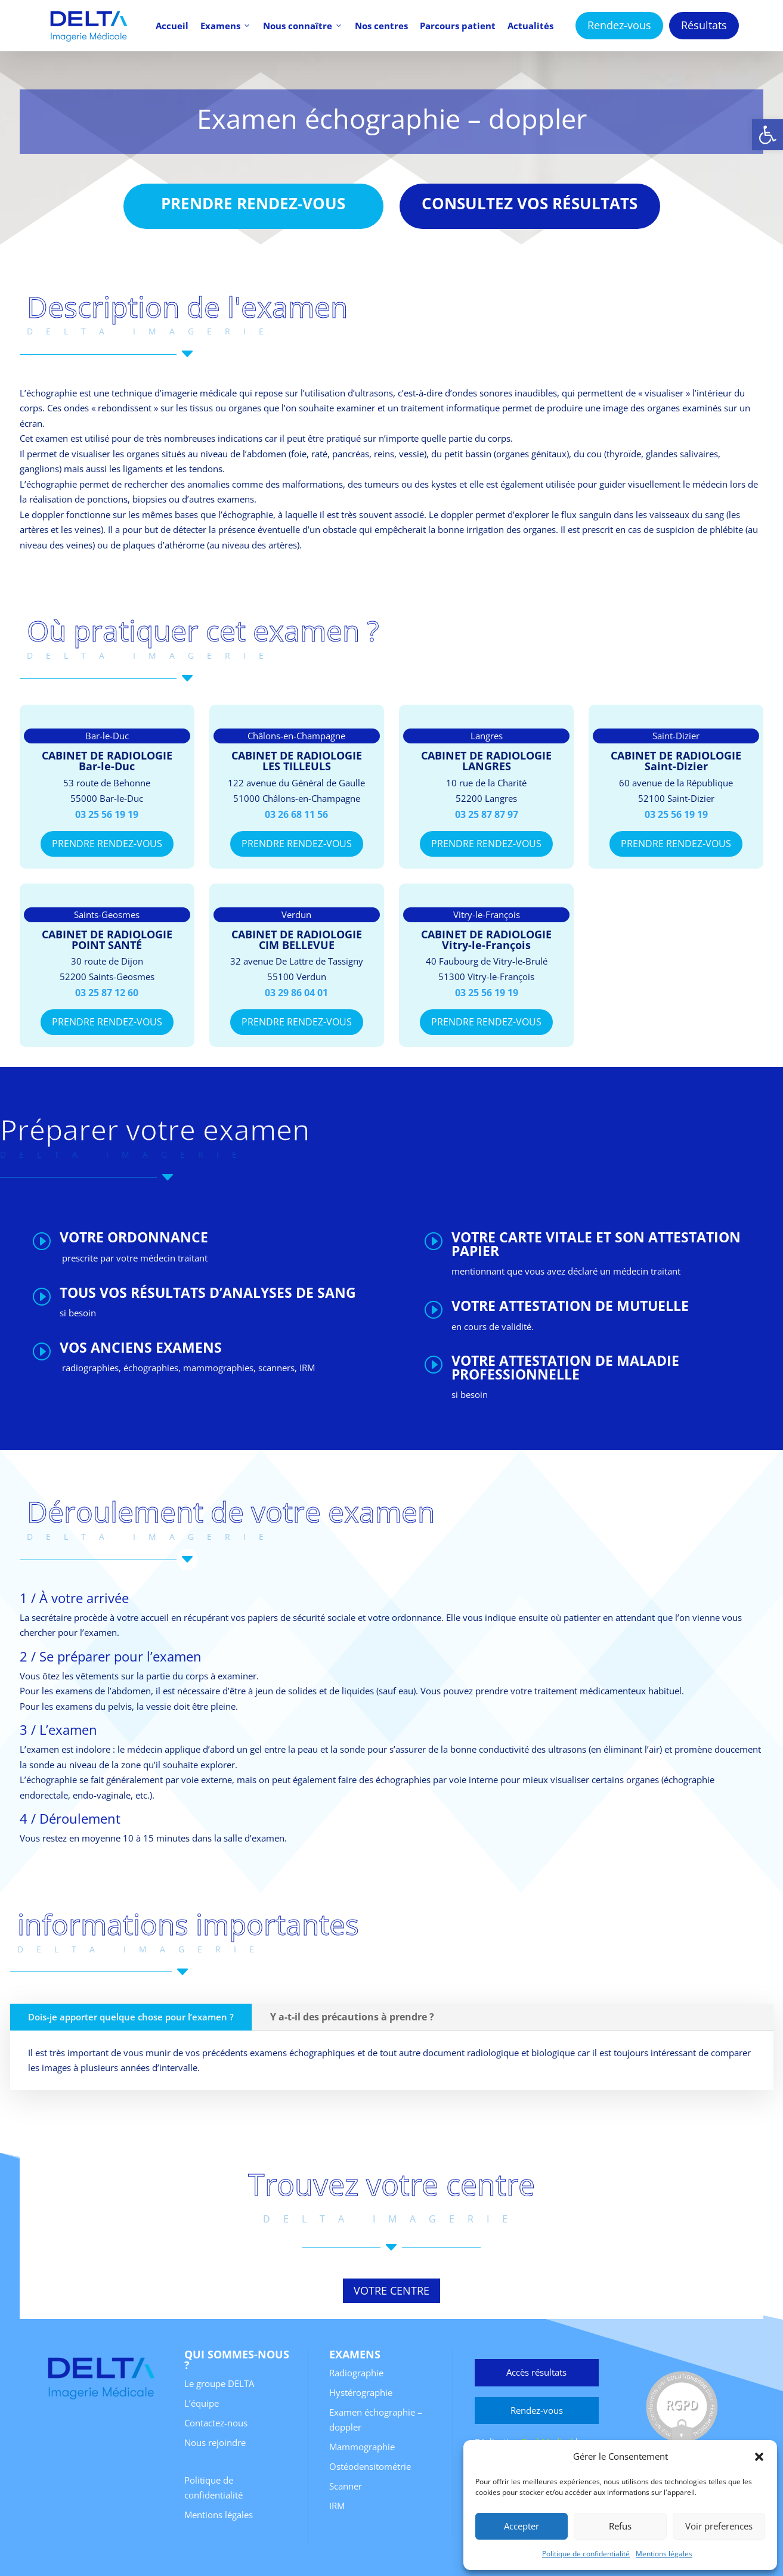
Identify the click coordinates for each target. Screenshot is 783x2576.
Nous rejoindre (215, 2442)
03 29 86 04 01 (296, 992)
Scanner (345, 2486)
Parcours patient (458, 26)
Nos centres (381, 26)
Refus (620, 2526)
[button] (767, 134)
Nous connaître (303, 25)
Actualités (530, 26)
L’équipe (201, 2403)
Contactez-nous (215, 2423)
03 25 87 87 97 (486, 814)
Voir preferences (719, 2526)
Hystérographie (360, 2392)
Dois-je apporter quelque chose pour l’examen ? (131, 2017)
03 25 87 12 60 (106, 992)
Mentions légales (664, 2554)
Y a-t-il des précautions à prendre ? (352, 2016)
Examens (225, 25)
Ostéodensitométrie (370, 2466)
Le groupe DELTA (219, 2383)
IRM (337, 2506)
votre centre (391, 2290)
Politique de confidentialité (586, 2554)
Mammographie (362, 2447)
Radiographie (356, 2373)
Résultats (704, 25)
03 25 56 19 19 (106, 814)
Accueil (172, 26)
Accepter (521, 2526)
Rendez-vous (619, 25)
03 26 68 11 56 (296, 814)
